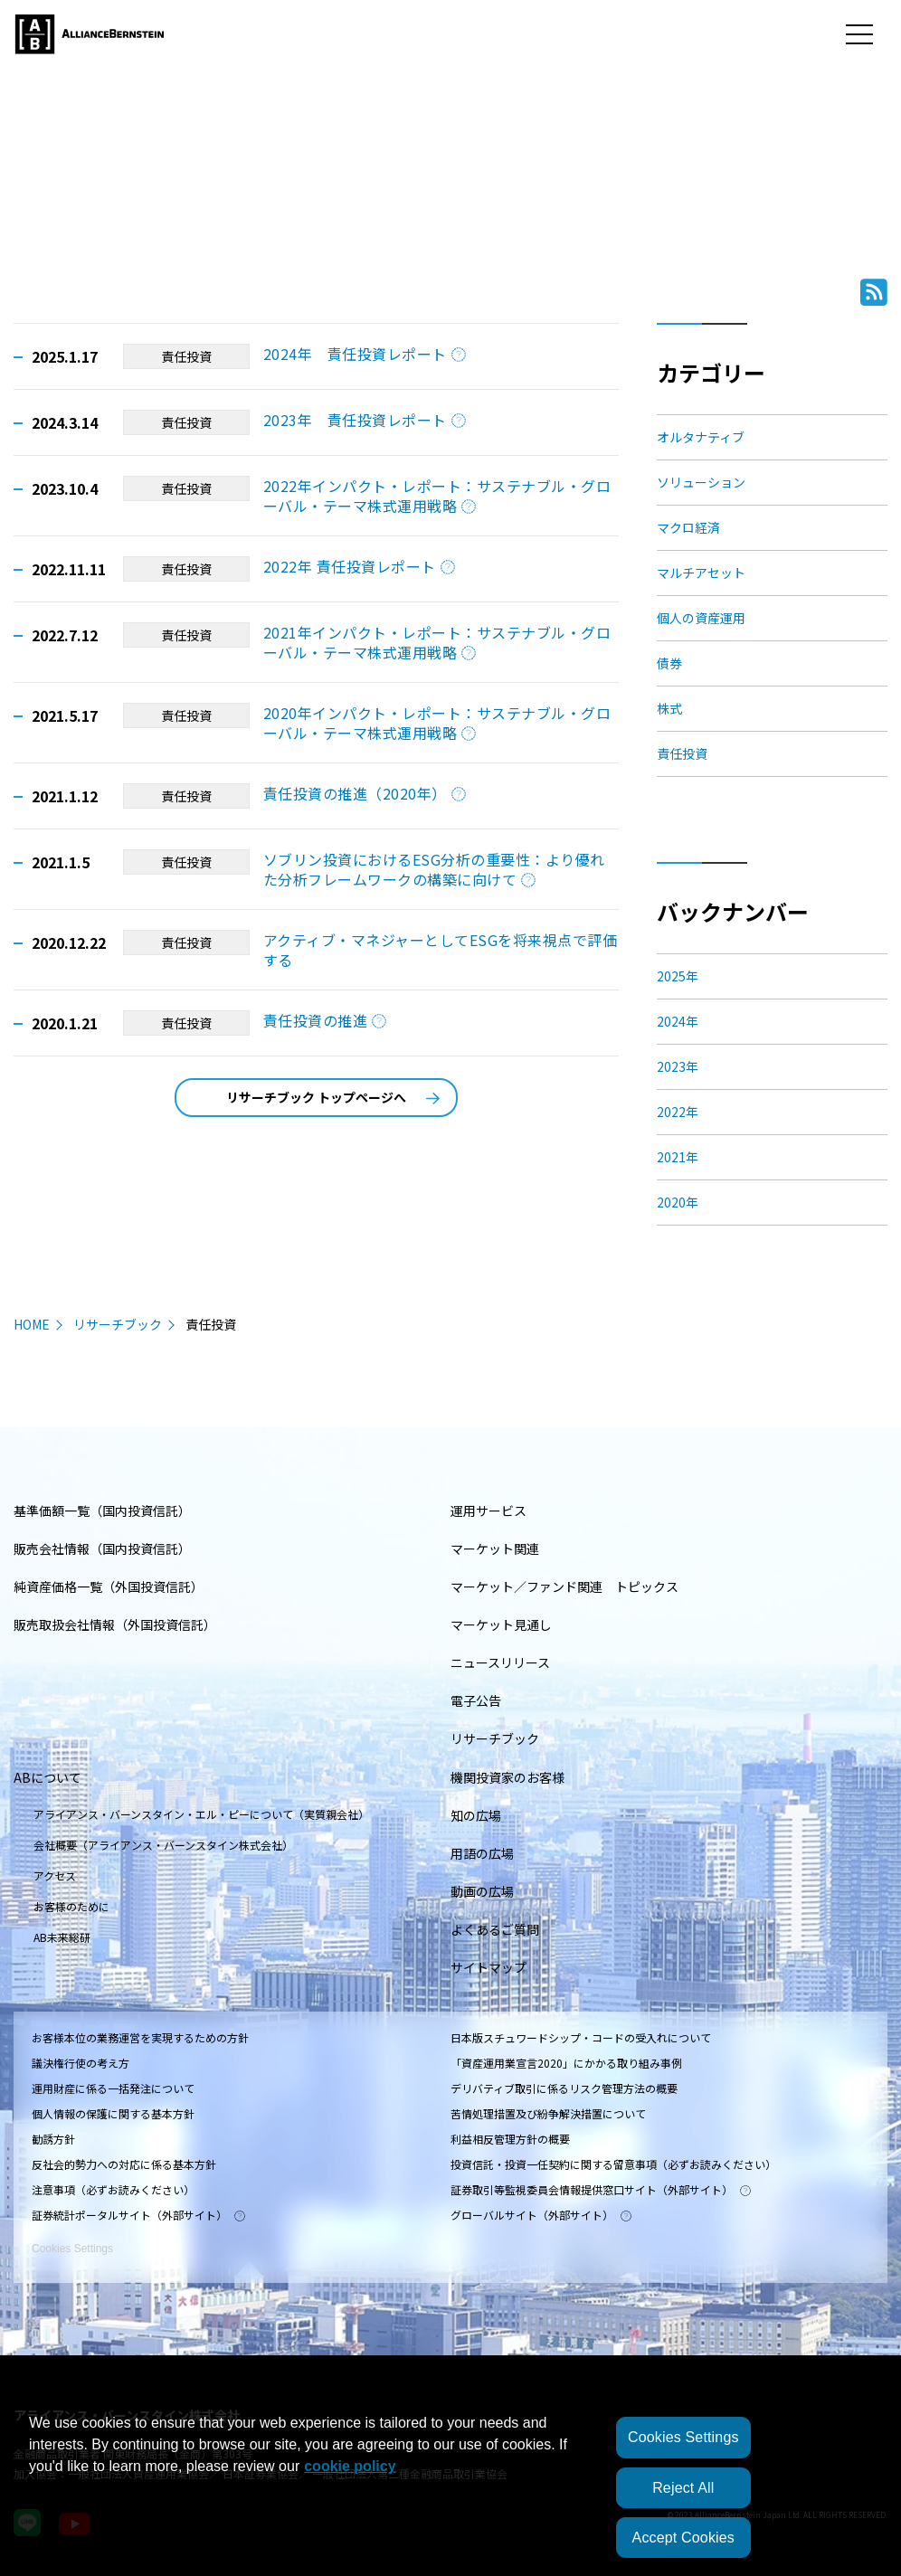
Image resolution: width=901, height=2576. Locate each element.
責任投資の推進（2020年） (364, 793)
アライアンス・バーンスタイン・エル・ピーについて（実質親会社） (201, 1814)
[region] (450, 2485)
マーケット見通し (501, 1624)
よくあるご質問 (494, 1929)
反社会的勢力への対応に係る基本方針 (124, 2164)
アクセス (54, 1875)
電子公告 (475, 1700)
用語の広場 (482, 1853)
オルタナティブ (701, 437)
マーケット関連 (494, 1548)
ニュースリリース (500, 1662)
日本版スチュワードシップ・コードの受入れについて (580, 2037)
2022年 (677, 1112)
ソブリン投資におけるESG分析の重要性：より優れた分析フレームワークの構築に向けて (434, 869)
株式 (669, 708)
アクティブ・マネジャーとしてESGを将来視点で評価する (440, 950)
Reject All (683, 2488)
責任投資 (186, 356)
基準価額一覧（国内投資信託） (102, 1510)
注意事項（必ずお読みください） (113, 2189)
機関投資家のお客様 (507, 1777)
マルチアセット (701, 573)
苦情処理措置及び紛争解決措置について (548, 2113)
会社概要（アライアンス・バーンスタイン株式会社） (163, 1844)
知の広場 (475, 1815)
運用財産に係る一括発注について (113, 2088)
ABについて (47, 1777)
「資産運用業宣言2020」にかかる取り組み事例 (566, 2062)
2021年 (677, 1157)
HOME (32, 1324)
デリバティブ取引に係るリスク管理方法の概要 (564, 2088)
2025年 (677, 976)
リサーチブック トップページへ (333, 1097)
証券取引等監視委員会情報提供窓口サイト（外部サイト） (600, 2189)
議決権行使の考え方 (80, 2062)
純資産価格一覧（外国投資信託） (109, 1586)
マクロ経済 (688, 527)
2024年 (677, 1021)
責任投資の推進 (324, 1020)
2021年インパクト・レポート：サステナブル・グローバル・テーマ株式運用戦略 (437, 642)
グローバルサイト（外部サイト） (540, 2214)
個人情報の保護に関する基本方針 (113, 2113)
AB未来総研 (61, 1937)
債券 (669, 663)
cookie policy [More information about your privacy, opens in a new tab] (349, 2466)
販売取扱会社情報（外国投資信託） (115, 1624)
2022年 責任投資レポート (359, 566)
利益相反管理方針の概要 (510, 2138)
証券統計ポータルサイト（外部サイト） (138, 2214)
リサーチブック (117, 1324)
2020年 (677, 1202)
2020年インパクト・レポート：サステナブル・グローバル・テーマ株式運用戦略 (437, 722)
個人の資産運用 (701, 618)
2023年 (677, 1066)
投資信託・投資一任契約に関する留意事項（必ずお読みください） (613, 2164)
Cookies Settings (72, 2238)
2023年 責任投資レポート (364, 420)
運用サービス (488, 1510)
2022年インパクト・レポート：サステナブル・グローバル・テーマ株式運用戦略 (437, 495)
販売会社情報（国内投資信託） (102, 1548)
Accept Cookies (683, 2537)
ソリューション (701, 482)
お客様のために (71, 1906)
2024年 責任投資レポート (364, 354)
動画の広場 (482, 1891)
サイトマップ (488, 1967)
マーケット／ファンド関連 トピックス (564, 1586)
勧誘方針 (53, 2138)
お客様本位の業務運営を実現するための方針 (140, 2037)
